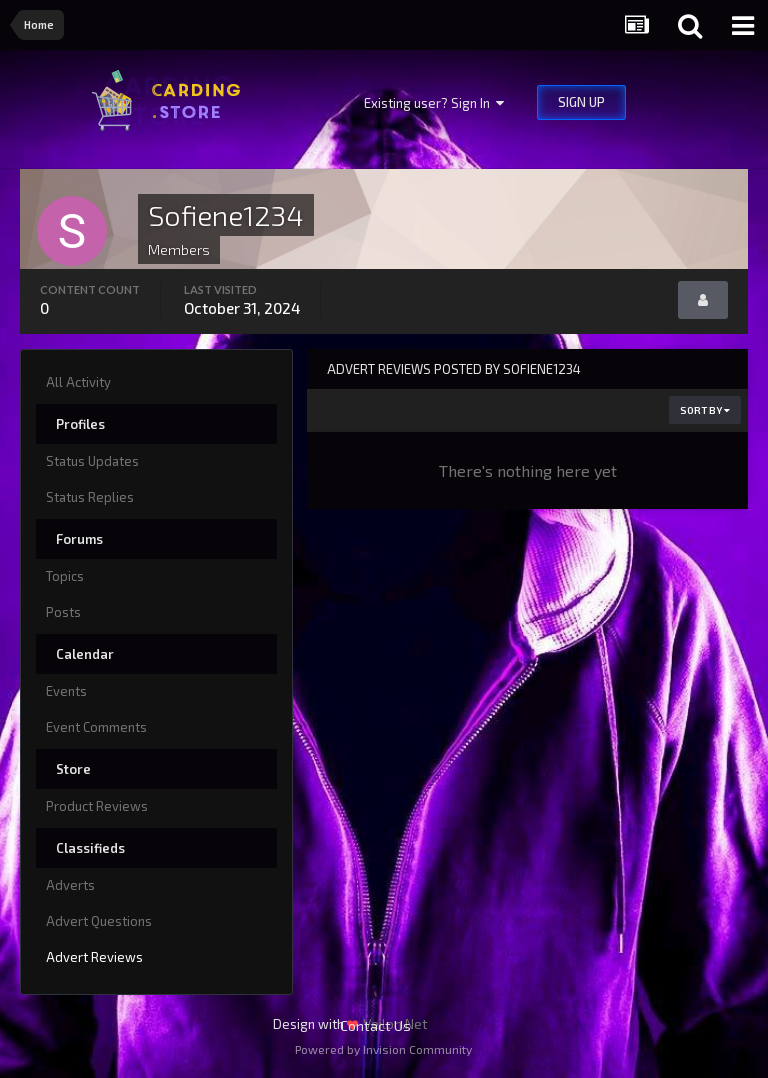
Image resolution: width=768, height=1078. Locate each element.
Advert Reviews (94, 957)
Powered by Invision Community (383, 1049)
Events (66, 691)
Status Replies (90, 497)
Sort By (705, 410)
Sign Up (581, 102)
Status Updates (92, 461)
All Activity (78, 382)
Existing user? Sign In (434, 103)
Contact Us (375, 1025)
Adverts (70, 885)
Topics (65, 576)
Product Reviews (97, 806)
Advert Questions (99, 921)
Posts (63, 612)
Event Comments (96, 727)
